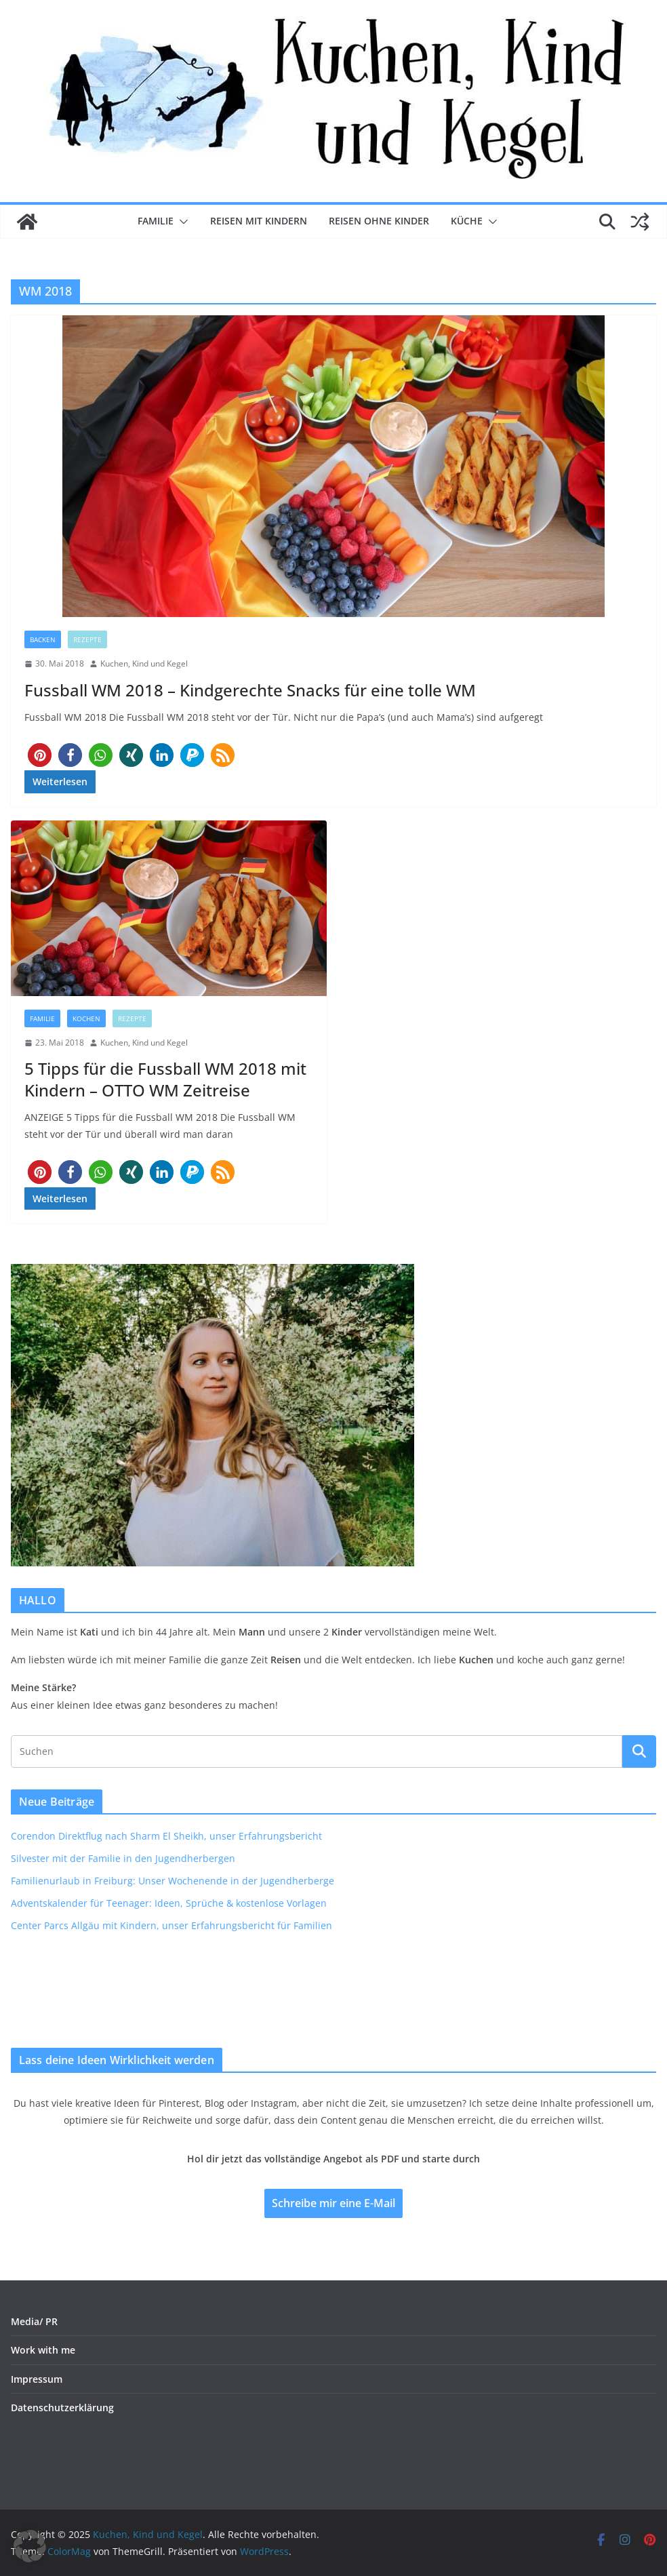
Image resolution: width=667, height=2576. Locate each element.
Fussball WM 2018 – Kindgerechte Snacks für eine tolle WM (250, 690)
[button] (181, 222)
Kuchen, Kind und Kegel (144, 663)
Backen (43, 639)
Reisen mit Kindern (258, 220)
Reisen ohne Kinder (379, 220)
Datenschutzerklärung (62, 2407)
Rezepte (87, 639)
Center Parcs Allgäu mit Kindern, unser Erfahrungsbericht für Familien (171, 1925)
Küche (467, 220)
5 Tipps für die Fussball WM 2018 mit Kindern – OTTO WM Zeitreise (165, 1079)
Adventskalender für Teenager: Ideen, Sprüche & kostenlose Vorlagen (169, 1903)
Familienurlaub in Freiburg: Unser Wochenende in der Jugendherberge (172, 1880)
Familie (156, 220)
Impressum (36, 2379)
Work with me (43, 2349)
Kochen (86, 1018)
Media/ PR (34, 2321)
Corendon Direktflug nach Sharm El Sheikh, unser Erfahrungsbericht (166, 1835)
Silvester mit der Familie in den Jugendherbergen (123, 1858)
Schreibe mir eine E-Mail (333, 2203)
